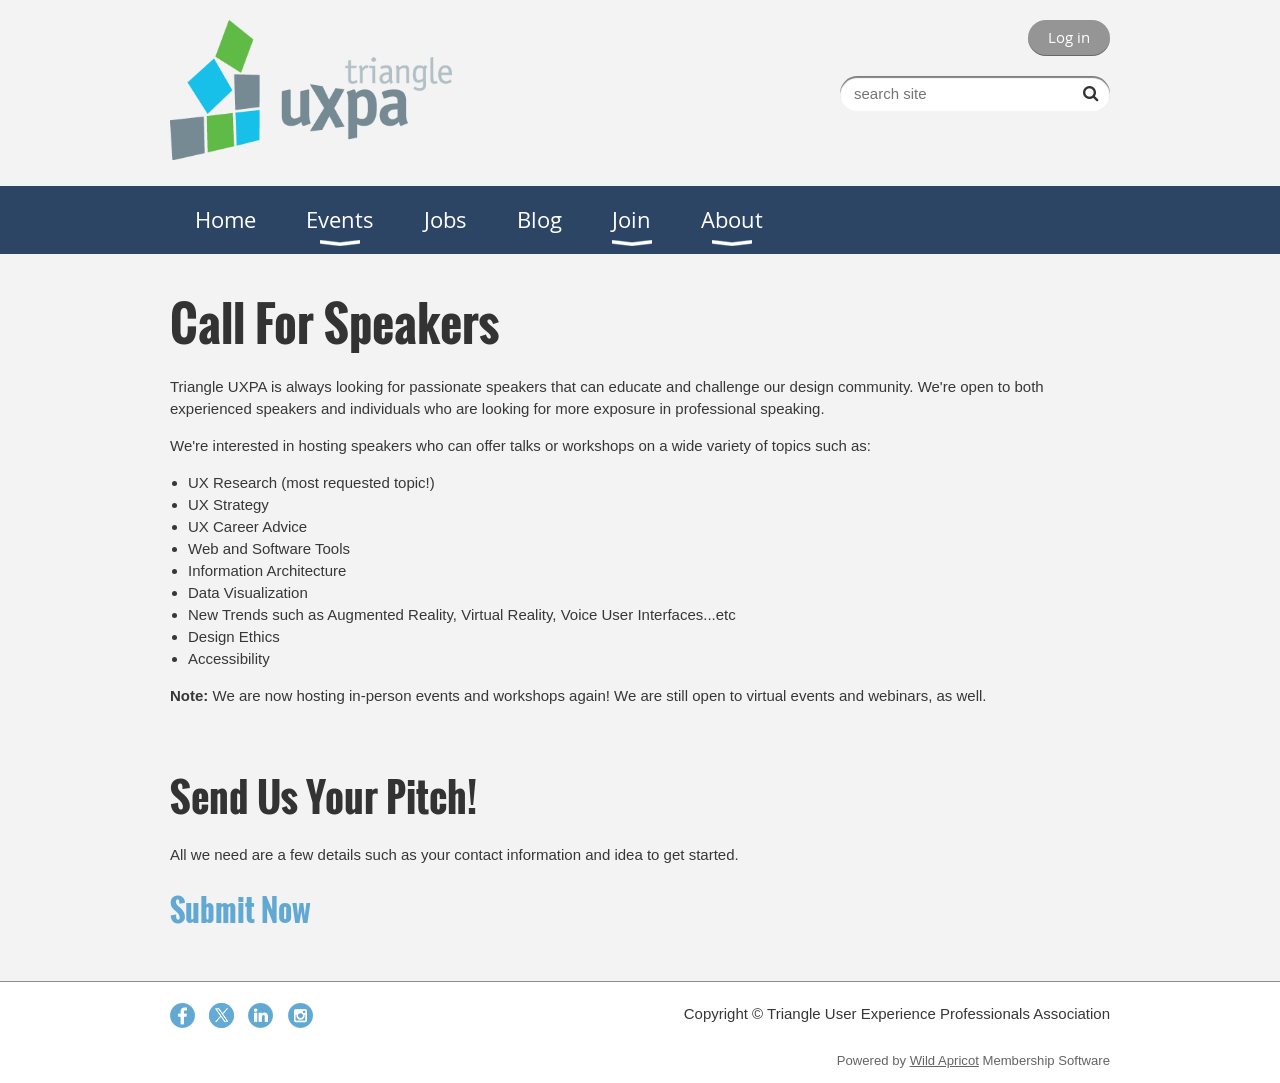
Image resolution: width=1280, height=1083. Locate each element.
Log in (1069, 37)
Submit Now (240, 909)
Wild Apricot (944, 1060)
